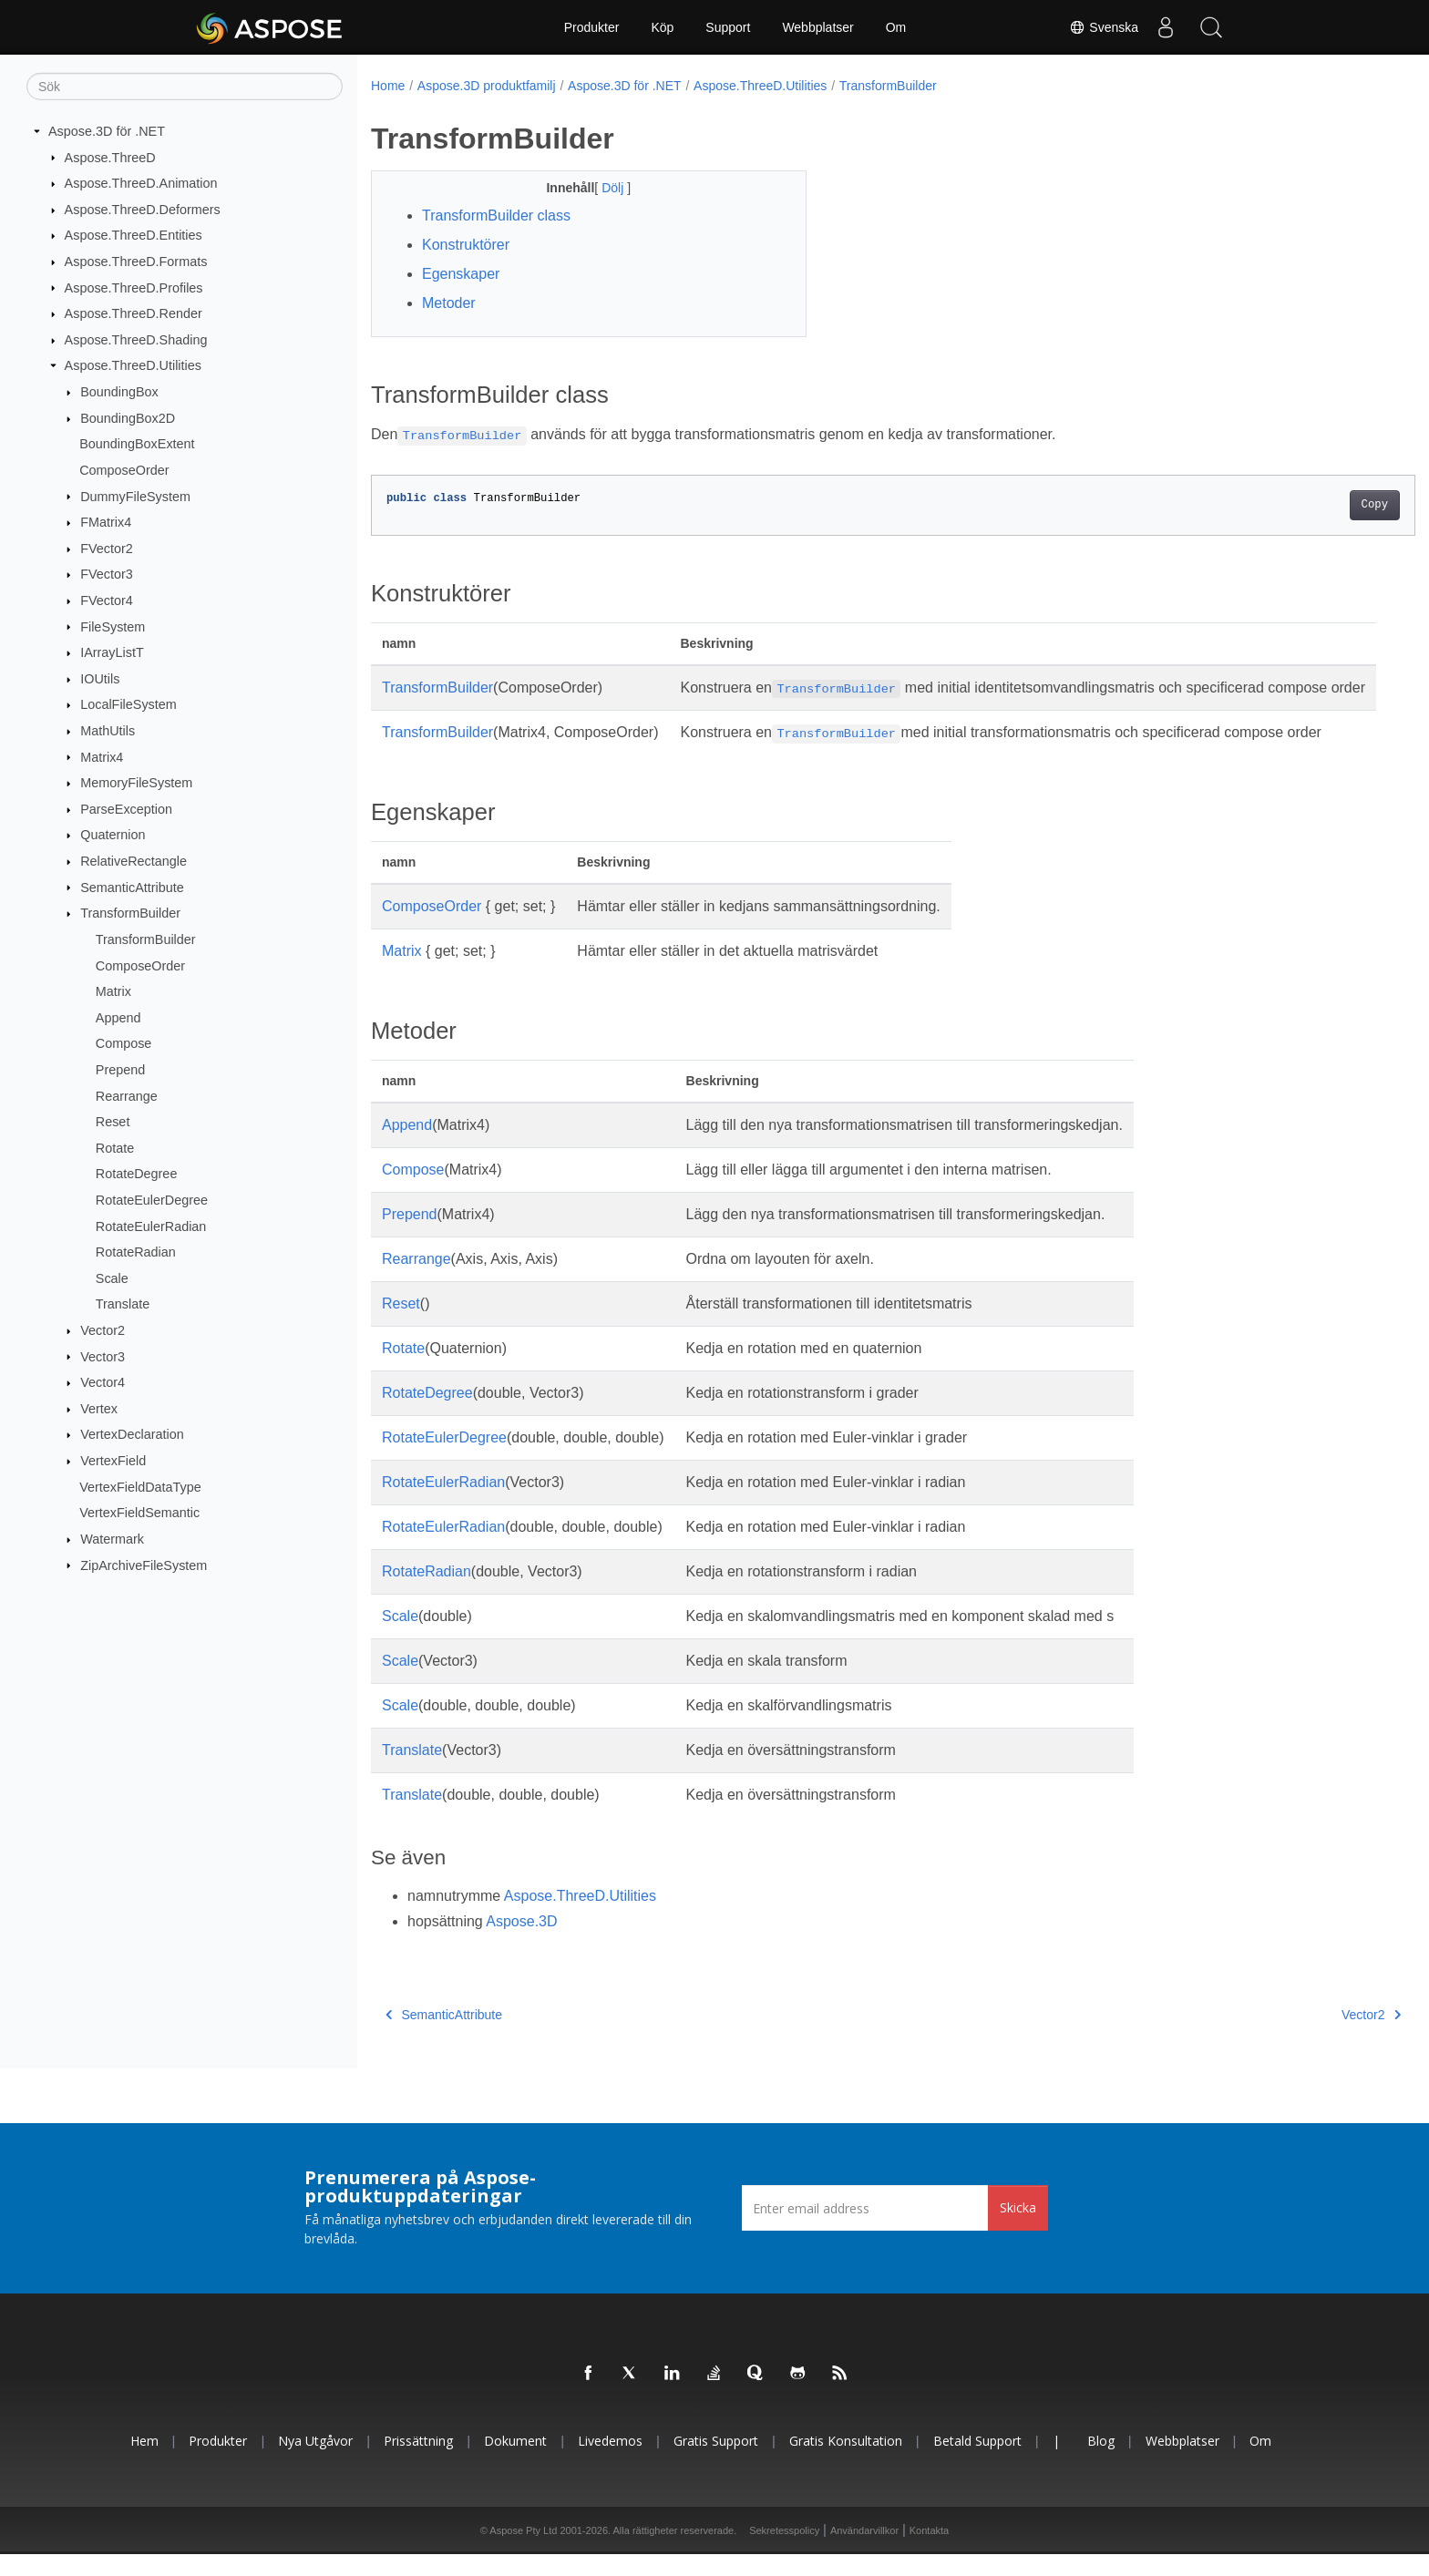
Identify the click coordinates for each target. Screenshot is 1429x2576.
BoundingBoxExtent (136, 443)
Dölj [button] (599, 187)
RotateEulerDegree (152, 1200)
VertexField (113, 1460)
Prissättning (418, 2462)
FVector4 (106, 600)
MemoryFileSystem (136, 782)
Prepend (120, 1069)
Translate (122, 1304)
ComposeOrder (124, 470)
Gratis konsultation (845, 2462)
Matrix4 (101, 756)
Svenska (1103, 27)
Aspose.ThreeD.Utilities (133, 365)
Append (118, 1018)
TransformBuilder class (496, 215)
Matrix (113, 991)
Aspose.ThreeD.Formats (136, 261)
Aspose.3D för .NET (106, 131)
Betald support (977, 2462)
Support (727, 27)
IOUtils (99, 679)
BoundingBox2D (127, 418)
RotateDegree (137, 1173)
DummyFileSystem (135, 495)
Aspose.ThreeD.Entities (133, 235)
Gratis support (715, 2462)
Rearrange (127, 1095)
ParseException (126, 809)
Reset (113, 1121)
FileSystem (112, 626)
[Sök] (184, 86)
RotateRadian (136, 1252)
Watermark (112, 1539)
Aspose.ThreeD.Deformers (143, 209)
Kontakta (929, 2552)
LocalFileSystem (128, 704)
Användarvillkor (864, 2552)
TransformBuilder (130, 913)
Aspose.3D (521, 1943)
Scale (112, 1278)
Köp (662, 27)
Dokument (515, 2462)
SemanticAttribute (132, 886)
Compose (124, 1043)
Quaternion (112, 834)
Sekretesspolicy (784, 2552)
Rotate (115, 1148)
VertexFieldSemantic (139, 1512)
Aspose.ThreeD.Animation (141, 183)
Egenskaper (460, 274)
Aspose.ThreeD (110, 156)
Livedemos (610, 2462)
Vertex (99, 1408)
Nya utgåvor (315, 2462)
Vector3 (102, 1356)
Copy (1303, 504)
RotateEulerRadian (151, 1225)
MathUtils (107, 731)
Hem (144, 2462)
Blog (1101, 2462)
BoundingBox (119, 392)
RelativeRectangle (133, 861)
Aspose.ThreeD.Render (133, 313)
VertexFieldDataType (140, 1486)
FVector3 (106, 574)
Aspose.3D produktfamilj (486, 85)
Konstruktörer (465, 244)
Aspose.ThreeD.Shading (136, 340)
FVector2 (106, 548)
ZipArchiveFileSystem (143, 1564)
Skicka (1018, 2229)
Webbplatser (817, 27)
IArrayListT (112, 652)
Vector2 (102, 1330)
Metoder (449, 303)
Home (388, 85)
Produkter (592, 27)
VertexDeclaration (132, 1434)
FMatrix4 (105, 522)
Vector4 (102, 1382)
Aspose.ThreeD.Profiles (134, 287)
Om (896, 27)
